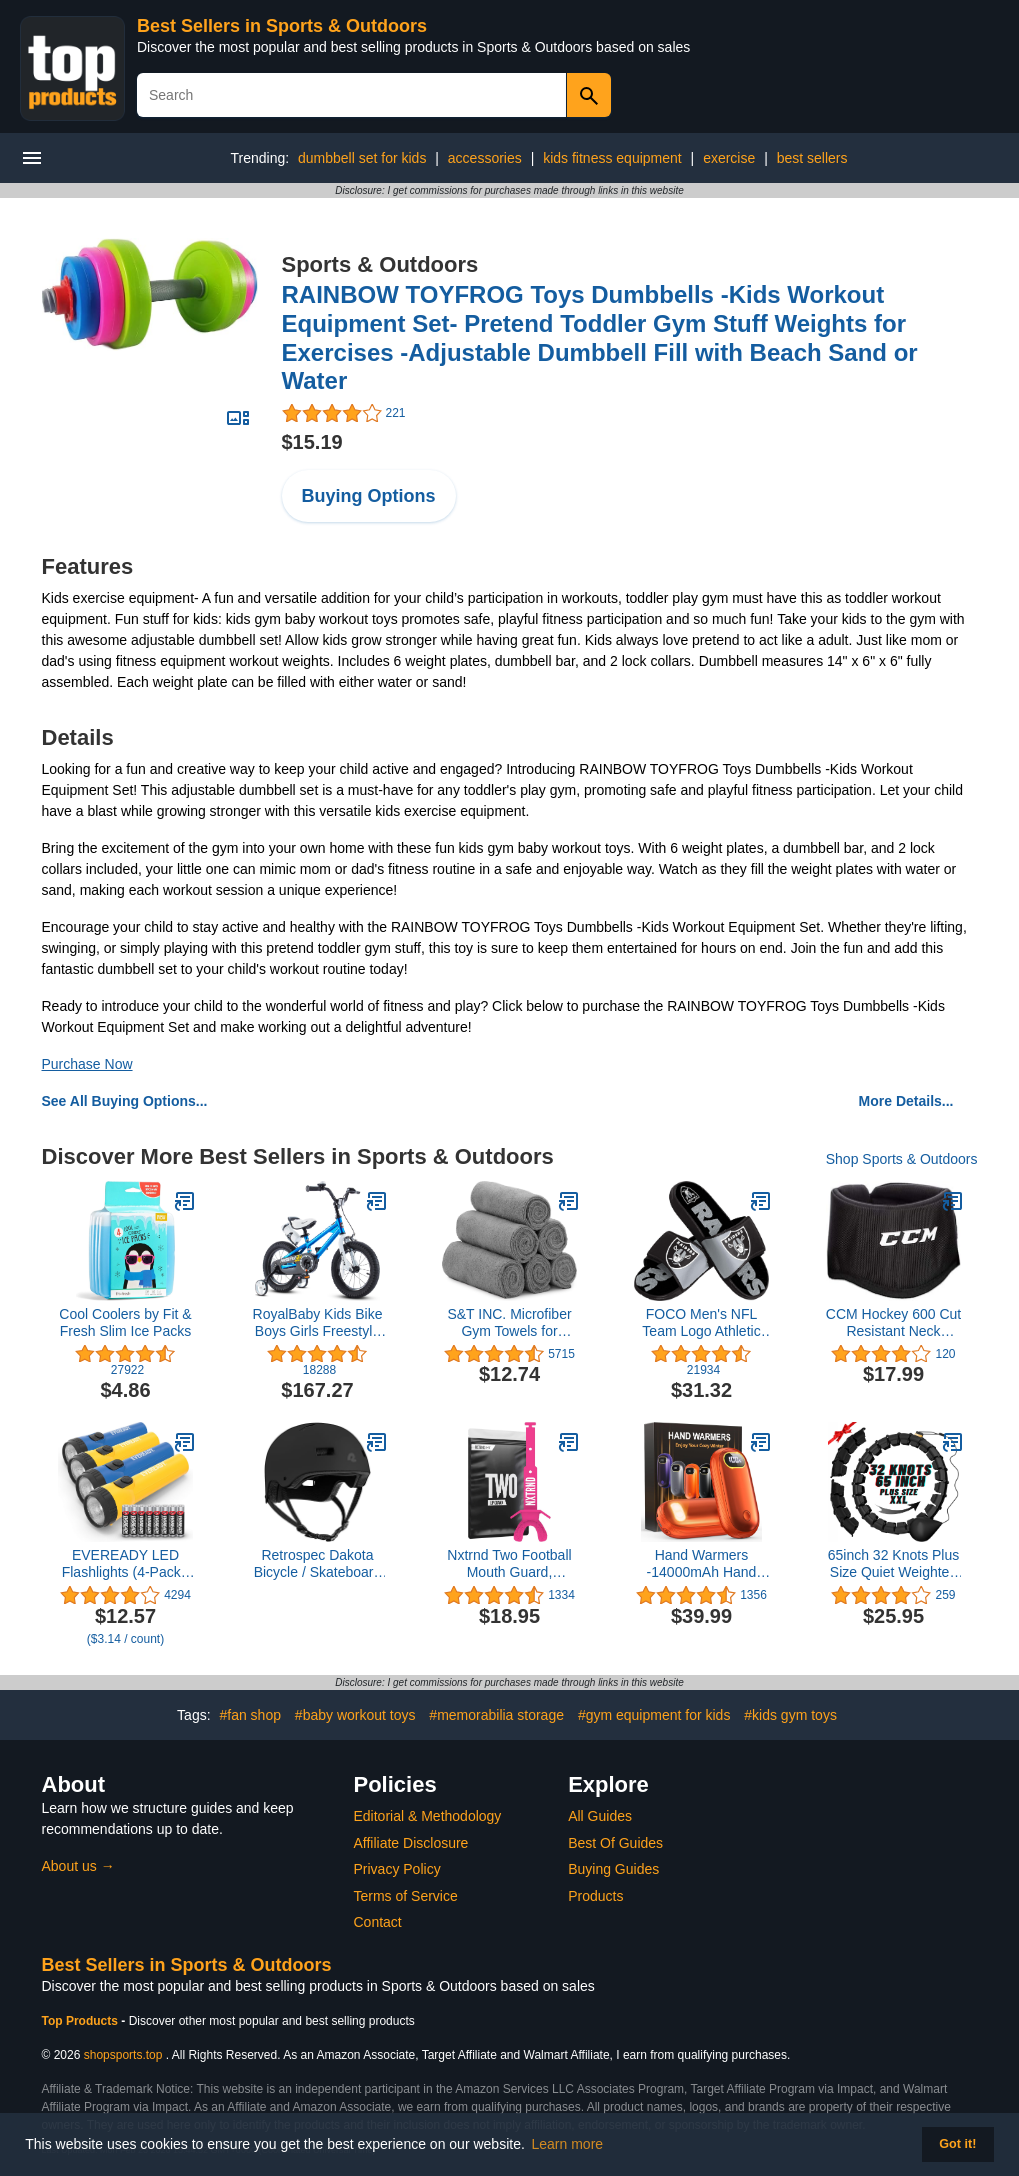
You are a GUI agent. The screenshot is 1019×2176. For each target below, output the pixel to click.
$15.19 (312, 442)
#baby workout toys (355, 1715)
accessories (485, 158)
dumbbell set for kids (362, 158)
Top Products (82, 2021)
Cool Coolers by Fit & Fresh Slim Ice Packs (125, 1322)
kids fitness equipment (612, 158)
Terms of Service (406, 1896)
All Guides (600, 1816)
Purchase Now (87, 1064)
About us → (78, 1866)
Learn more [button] (568, 2144)
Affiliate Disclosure (411, 1843)
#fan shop (250, 1715)
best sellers (812, 158)
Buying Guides (613, 1869)
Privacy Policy (397, 1869)
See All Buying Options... (125, 1101)
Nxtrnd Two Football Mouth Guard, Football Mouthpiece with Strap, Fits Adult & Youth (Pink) (510, 1564)
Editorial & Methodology (428, 1816)
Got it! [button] (957, 2144)
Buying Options (369, 496)
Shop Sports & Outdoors (902, 1159)
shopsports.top (123, 2055)
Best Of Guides (615, 1843)
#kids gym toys (790, 1715)
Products (595, 1896)
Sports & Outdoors (380, 264)
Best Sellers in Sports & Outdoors (282, 26)
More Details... (906, 1101)
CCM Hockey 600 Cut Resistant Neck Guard (893, 1323)
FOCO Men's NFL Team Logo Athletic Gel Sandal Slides (701, 1323)
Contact (378, 1922)
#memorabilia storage (496, 1715)
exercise (729, 158)
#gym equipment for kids (654, 1715)
